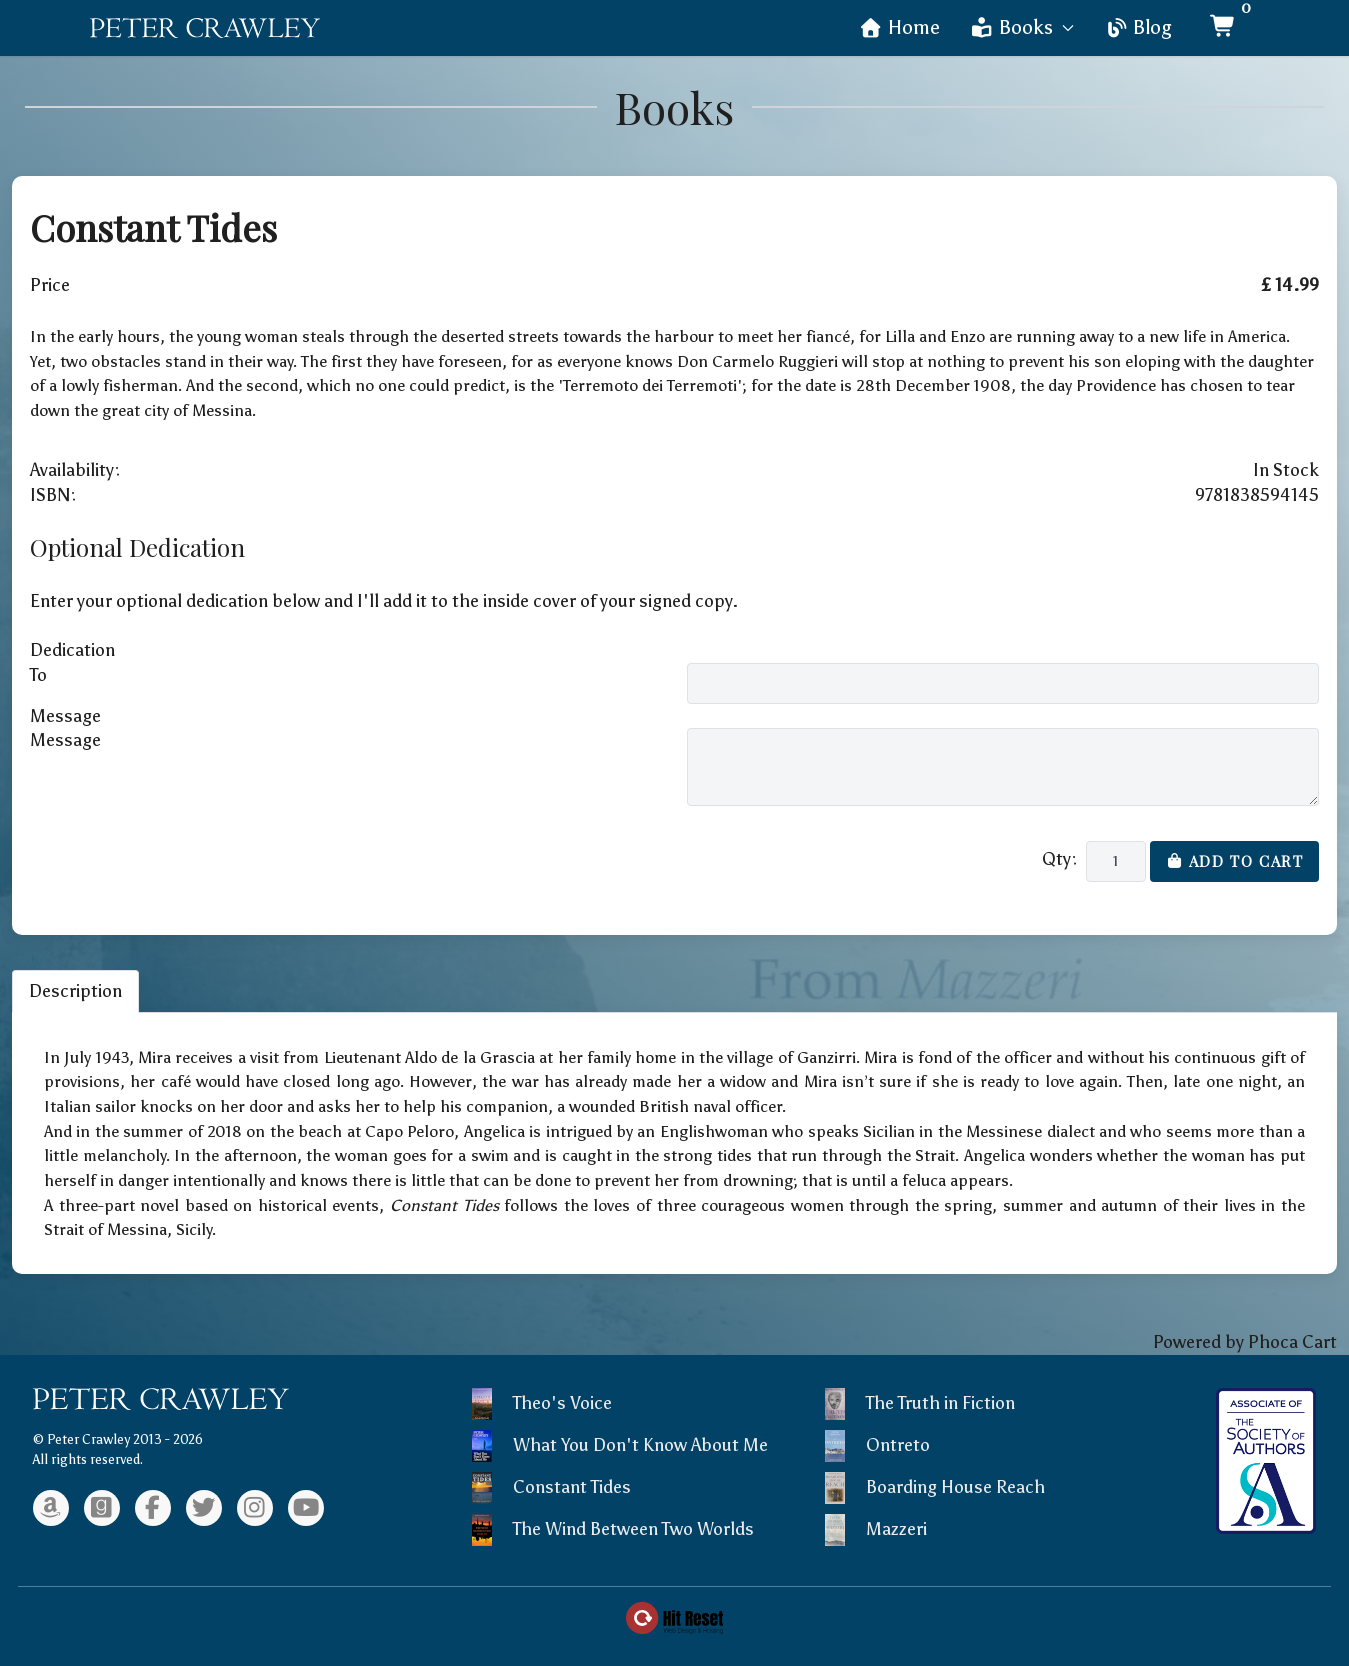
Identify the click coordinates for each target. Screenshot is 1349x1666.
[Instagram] (255, 1508)
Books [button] (1022, 27)
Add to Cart (1235, 861)
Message (65, 740)
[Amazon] (51, 1508)
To (38, 675)
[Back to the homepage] (205, 28)
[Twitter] (204, 1508)
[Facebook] (153, 1508)
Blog (1138, 27)
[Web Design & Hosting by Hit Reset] (674, 1616)
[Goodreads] (102, 1508)
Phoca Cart (1292, 1342)
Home (899, 27)
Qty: (1060, 859)
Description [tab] (75, 991)
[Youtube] (306, 1508)
